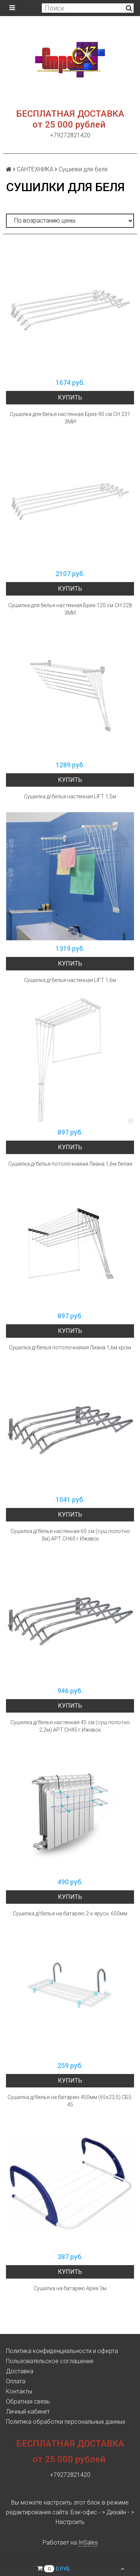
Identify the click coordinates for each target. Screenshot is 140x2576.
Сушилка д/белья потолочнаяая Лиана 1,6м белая (70, 1164)
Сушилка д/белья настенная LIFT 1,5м (70, 796)
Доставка (19, 2371)
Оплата (15, 2381)
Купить (70, 397)
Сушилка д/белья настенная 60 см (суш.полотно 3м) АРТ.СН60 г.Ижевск (70, 1535)
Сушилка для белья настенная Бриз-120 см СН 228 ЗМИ (70, 609)
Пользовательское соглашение (50, 2361)
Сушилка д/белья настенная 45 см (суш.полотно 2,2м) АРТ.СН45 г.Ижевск (70, 1726)
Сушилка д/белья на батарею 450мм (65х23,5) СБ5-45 (70, 2101)
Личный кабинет (28, 2411)
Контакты (19, 2391)
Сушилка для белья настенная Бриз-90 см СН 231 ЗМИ (70, 418)
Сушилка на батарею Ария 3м (70, 2288)
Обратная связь (28, 2401)
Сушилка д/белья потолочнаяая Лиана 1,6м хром (70, 1347)
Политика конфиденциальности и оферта (62, 2351)
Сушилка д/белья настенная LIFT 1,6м (70, 980)
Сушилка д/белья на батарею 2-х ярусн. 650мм (70, 1913)
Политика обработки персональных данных (65, 2421)
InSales (88, 2542)
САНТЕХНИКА (35, 169)
